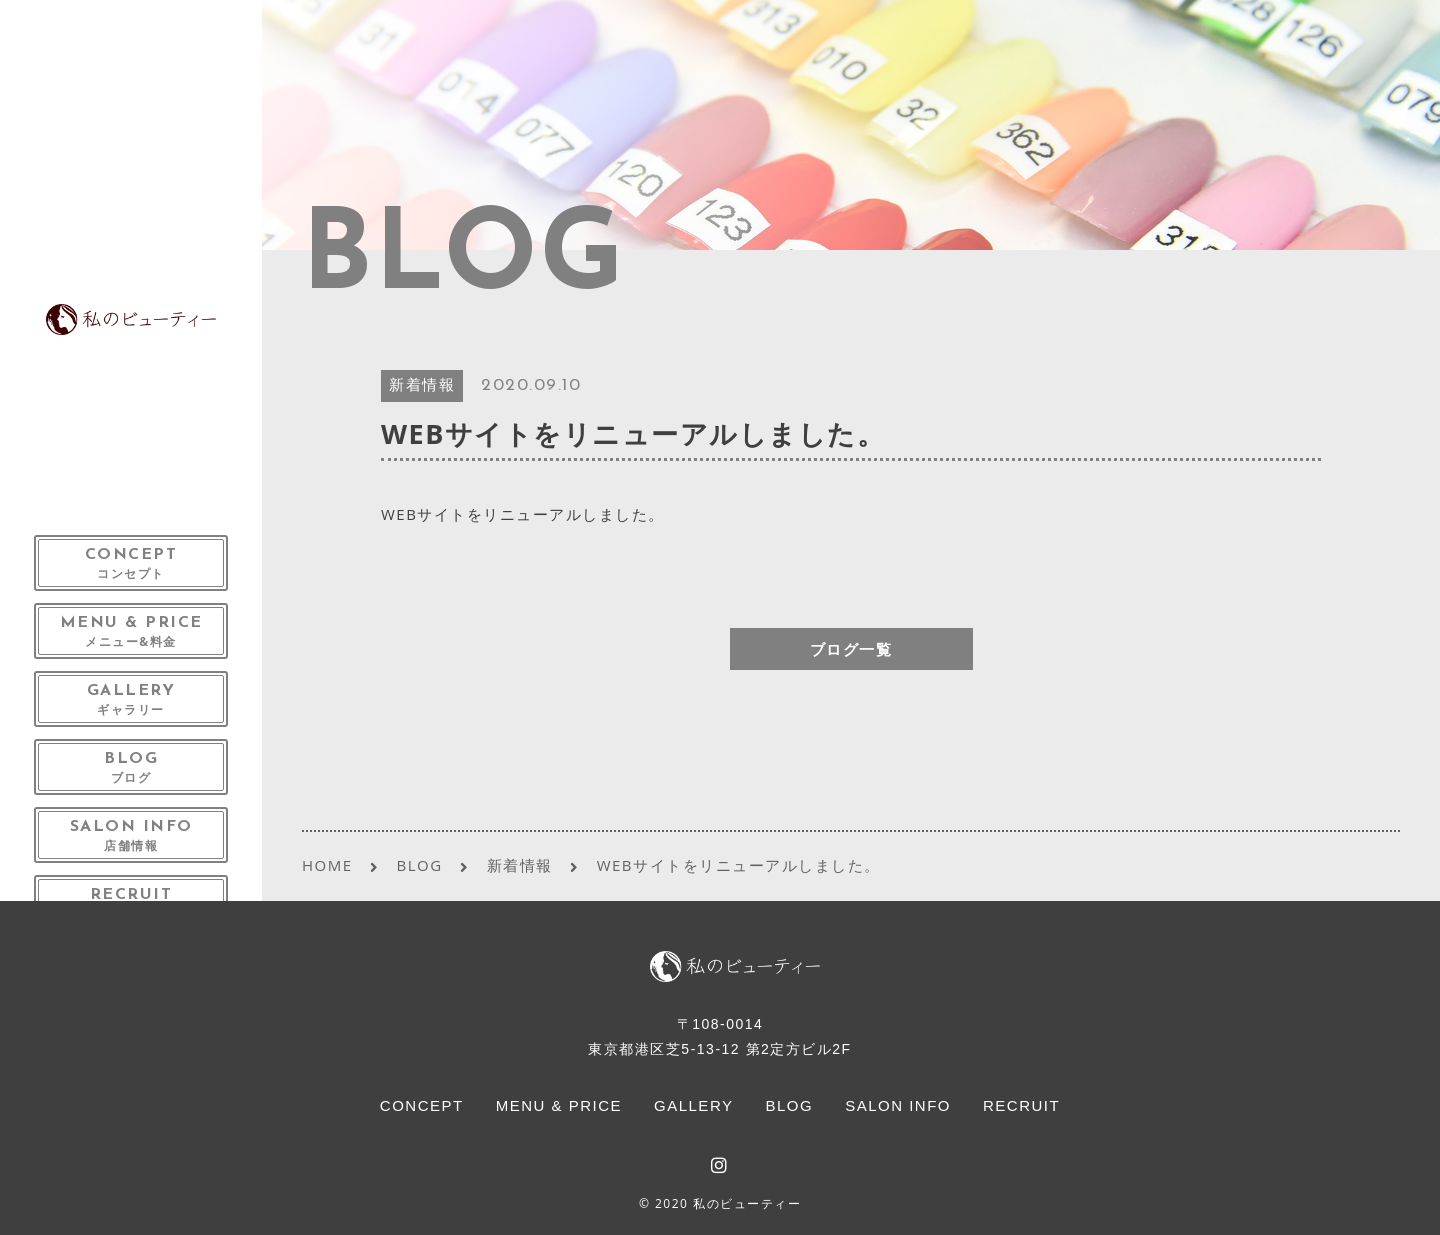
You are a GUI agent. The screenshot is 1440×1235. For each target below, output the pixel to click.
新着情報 (422, 386)
